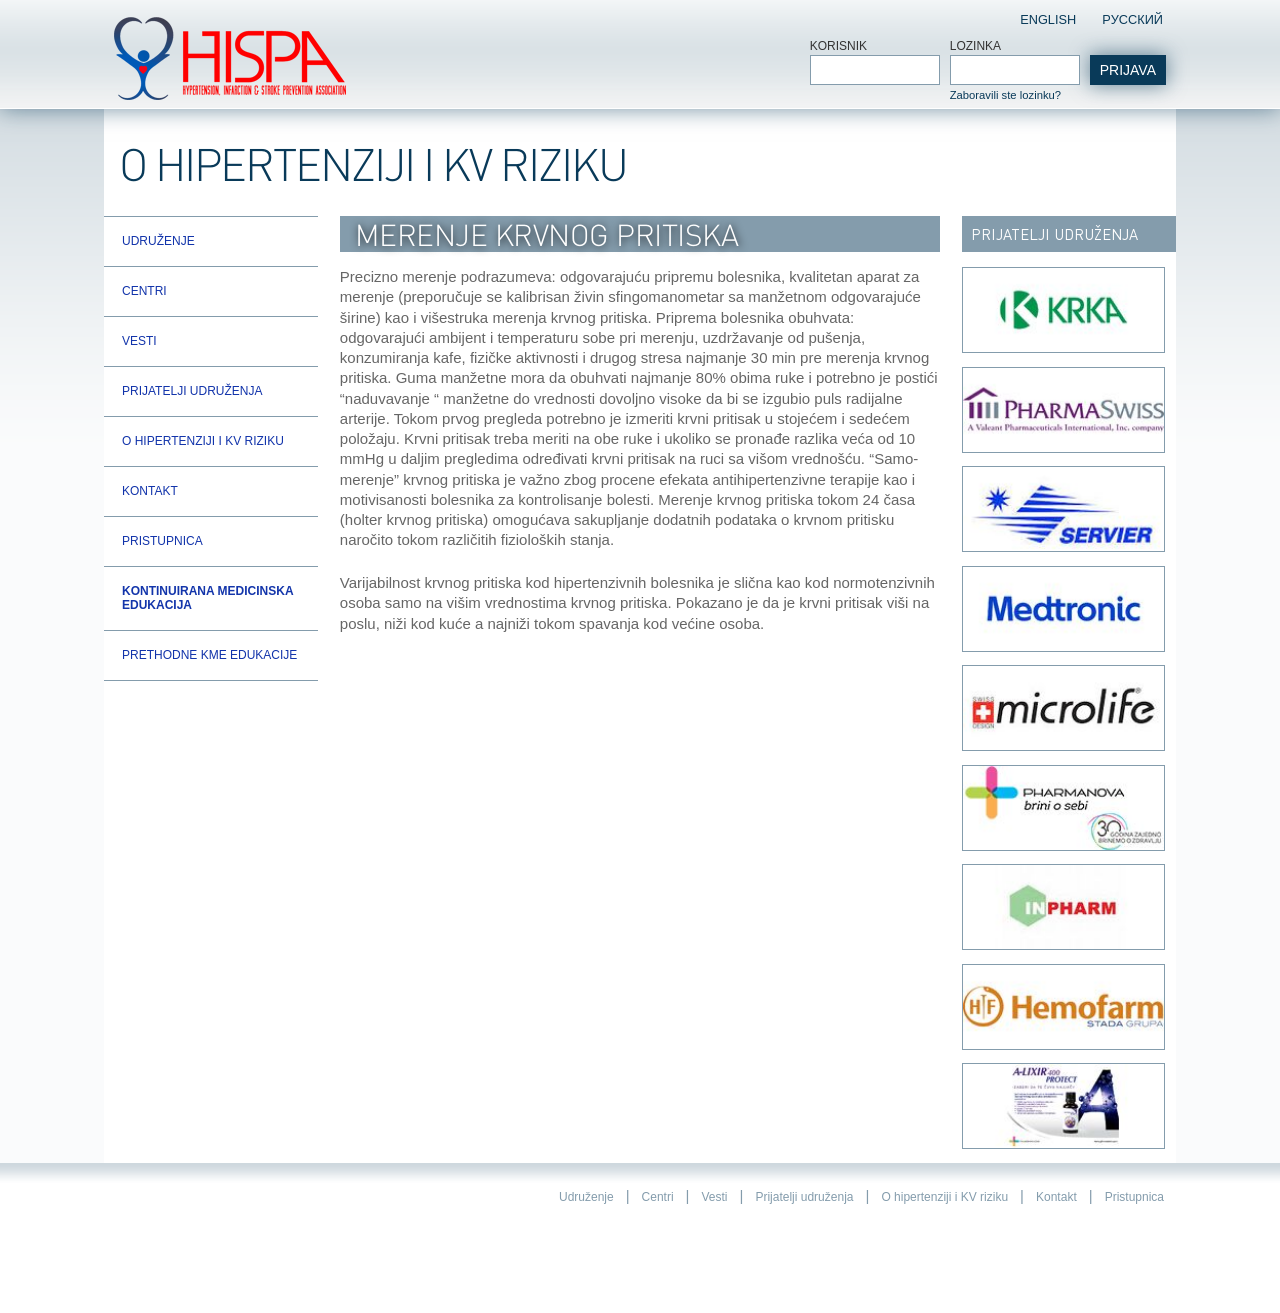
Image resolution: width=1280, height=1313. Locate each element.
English (1048, 19)
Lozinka (975, 46)
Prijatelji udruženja (192, 391)
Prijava (1128, 70)
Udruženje (158, 241)
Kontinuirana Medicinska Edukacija (207, 598)
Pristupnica (162, 541)
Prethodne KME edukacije (209, 655)
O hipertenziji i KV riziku (203, 441)
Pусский (1132, 19)
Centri (144, 291)
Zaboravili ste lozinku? (1005, 95)
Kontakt (150, 491)
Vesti (139, 341)
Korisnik (838, 46)
